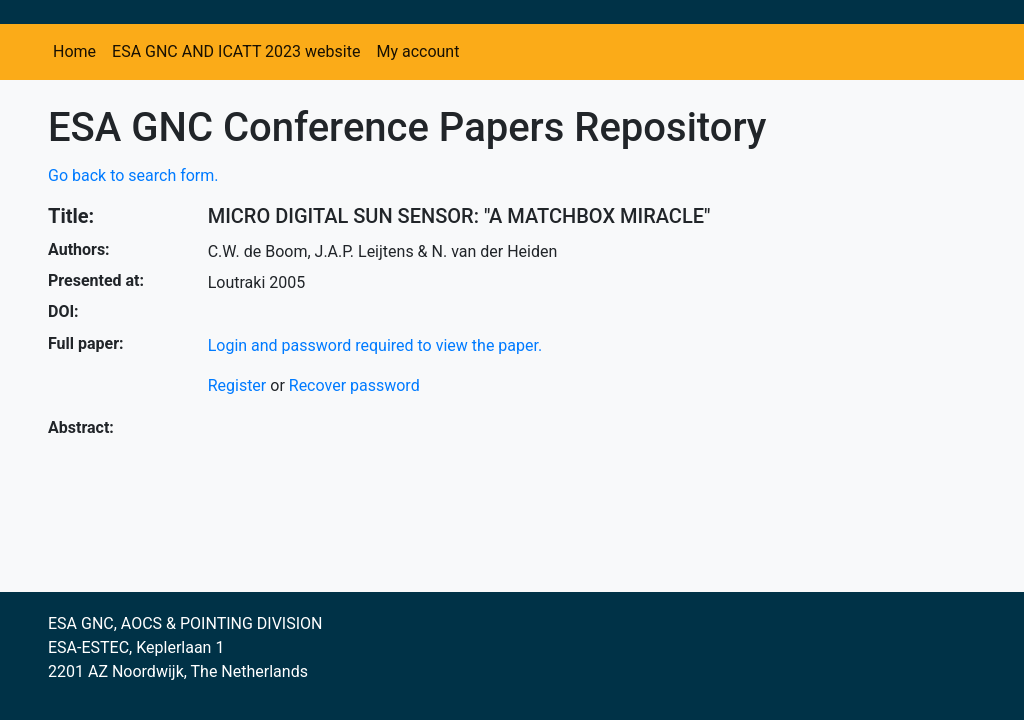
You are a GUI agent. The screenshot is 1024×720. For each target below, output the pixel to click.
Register (237, 385)
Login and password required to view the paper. (375, 345)
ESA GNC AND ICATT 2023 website (236, 51)
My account (417, 51)
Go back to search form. (133, 175)
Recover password (354, 385)
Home (74, 51)
